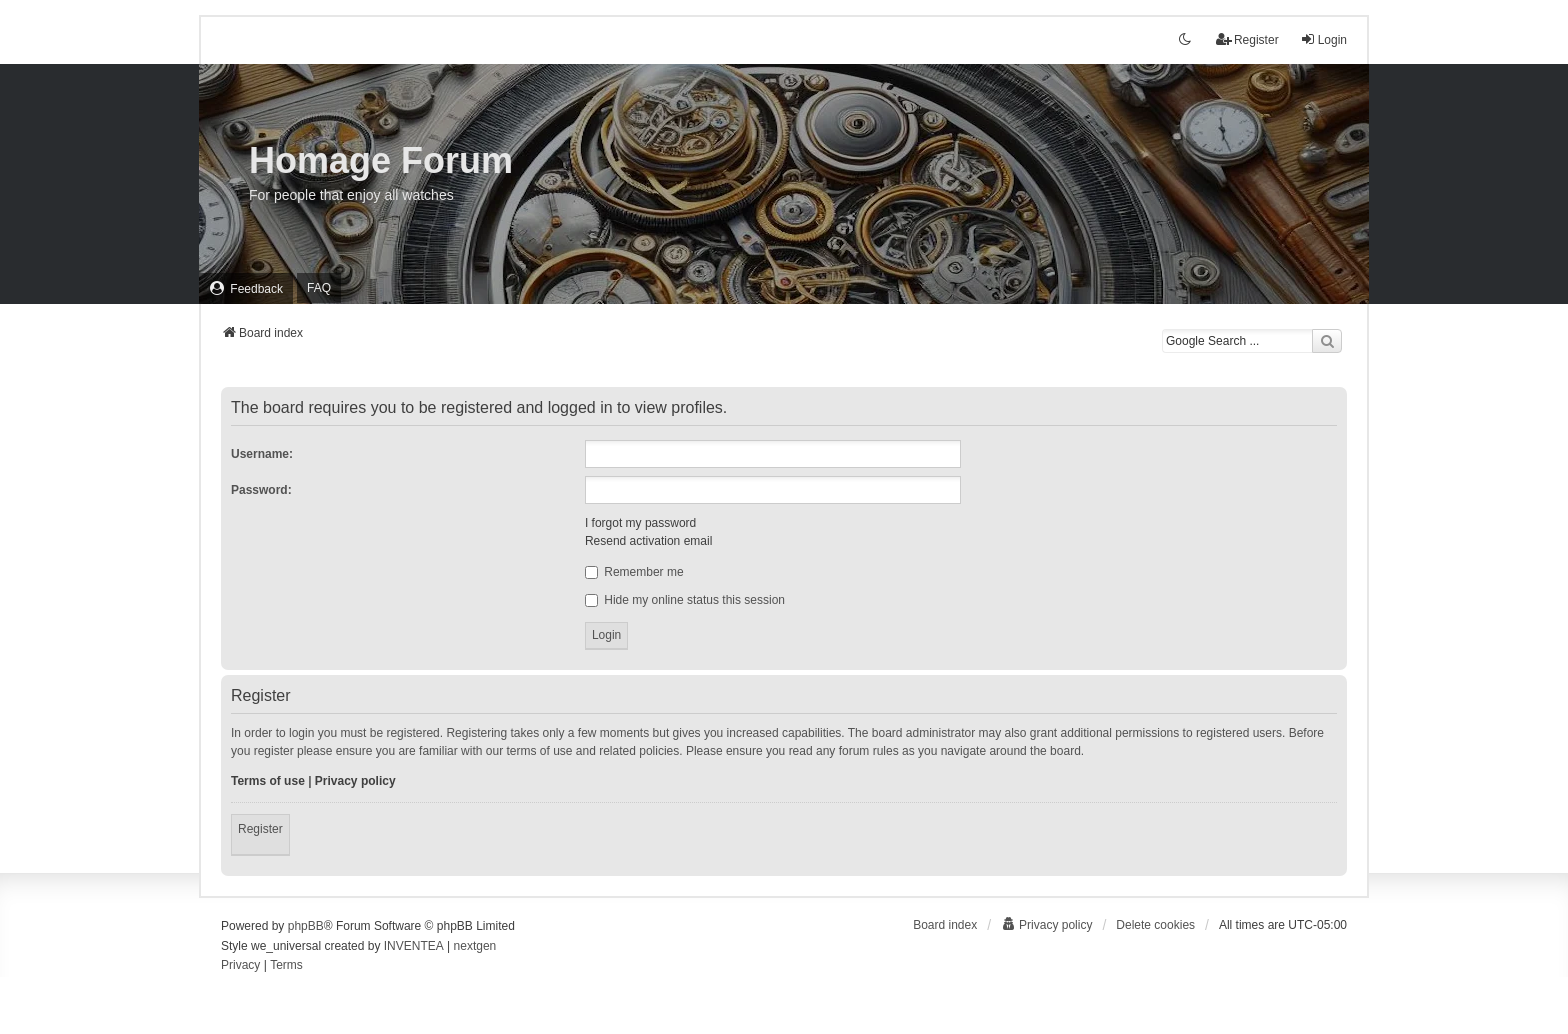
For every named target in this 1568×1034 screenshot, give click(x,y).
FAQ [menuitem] (319, 288)
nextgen (475, 946)
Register (260, 829)
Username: (262, 454)
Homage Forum (381, 160)
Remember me (634, 572)
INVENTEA (414, 946)
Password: (261, 490)
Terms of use (268, 781)
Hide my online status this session (685, 600)
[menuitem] (246, 288)
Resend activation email (648, 541)
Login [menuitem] (1323, 39)
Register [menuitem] (1247, 39)
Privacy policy (355, 781)
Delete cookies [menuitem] (1155, 925)
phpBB (306, 926)
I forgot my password (640, 523)
